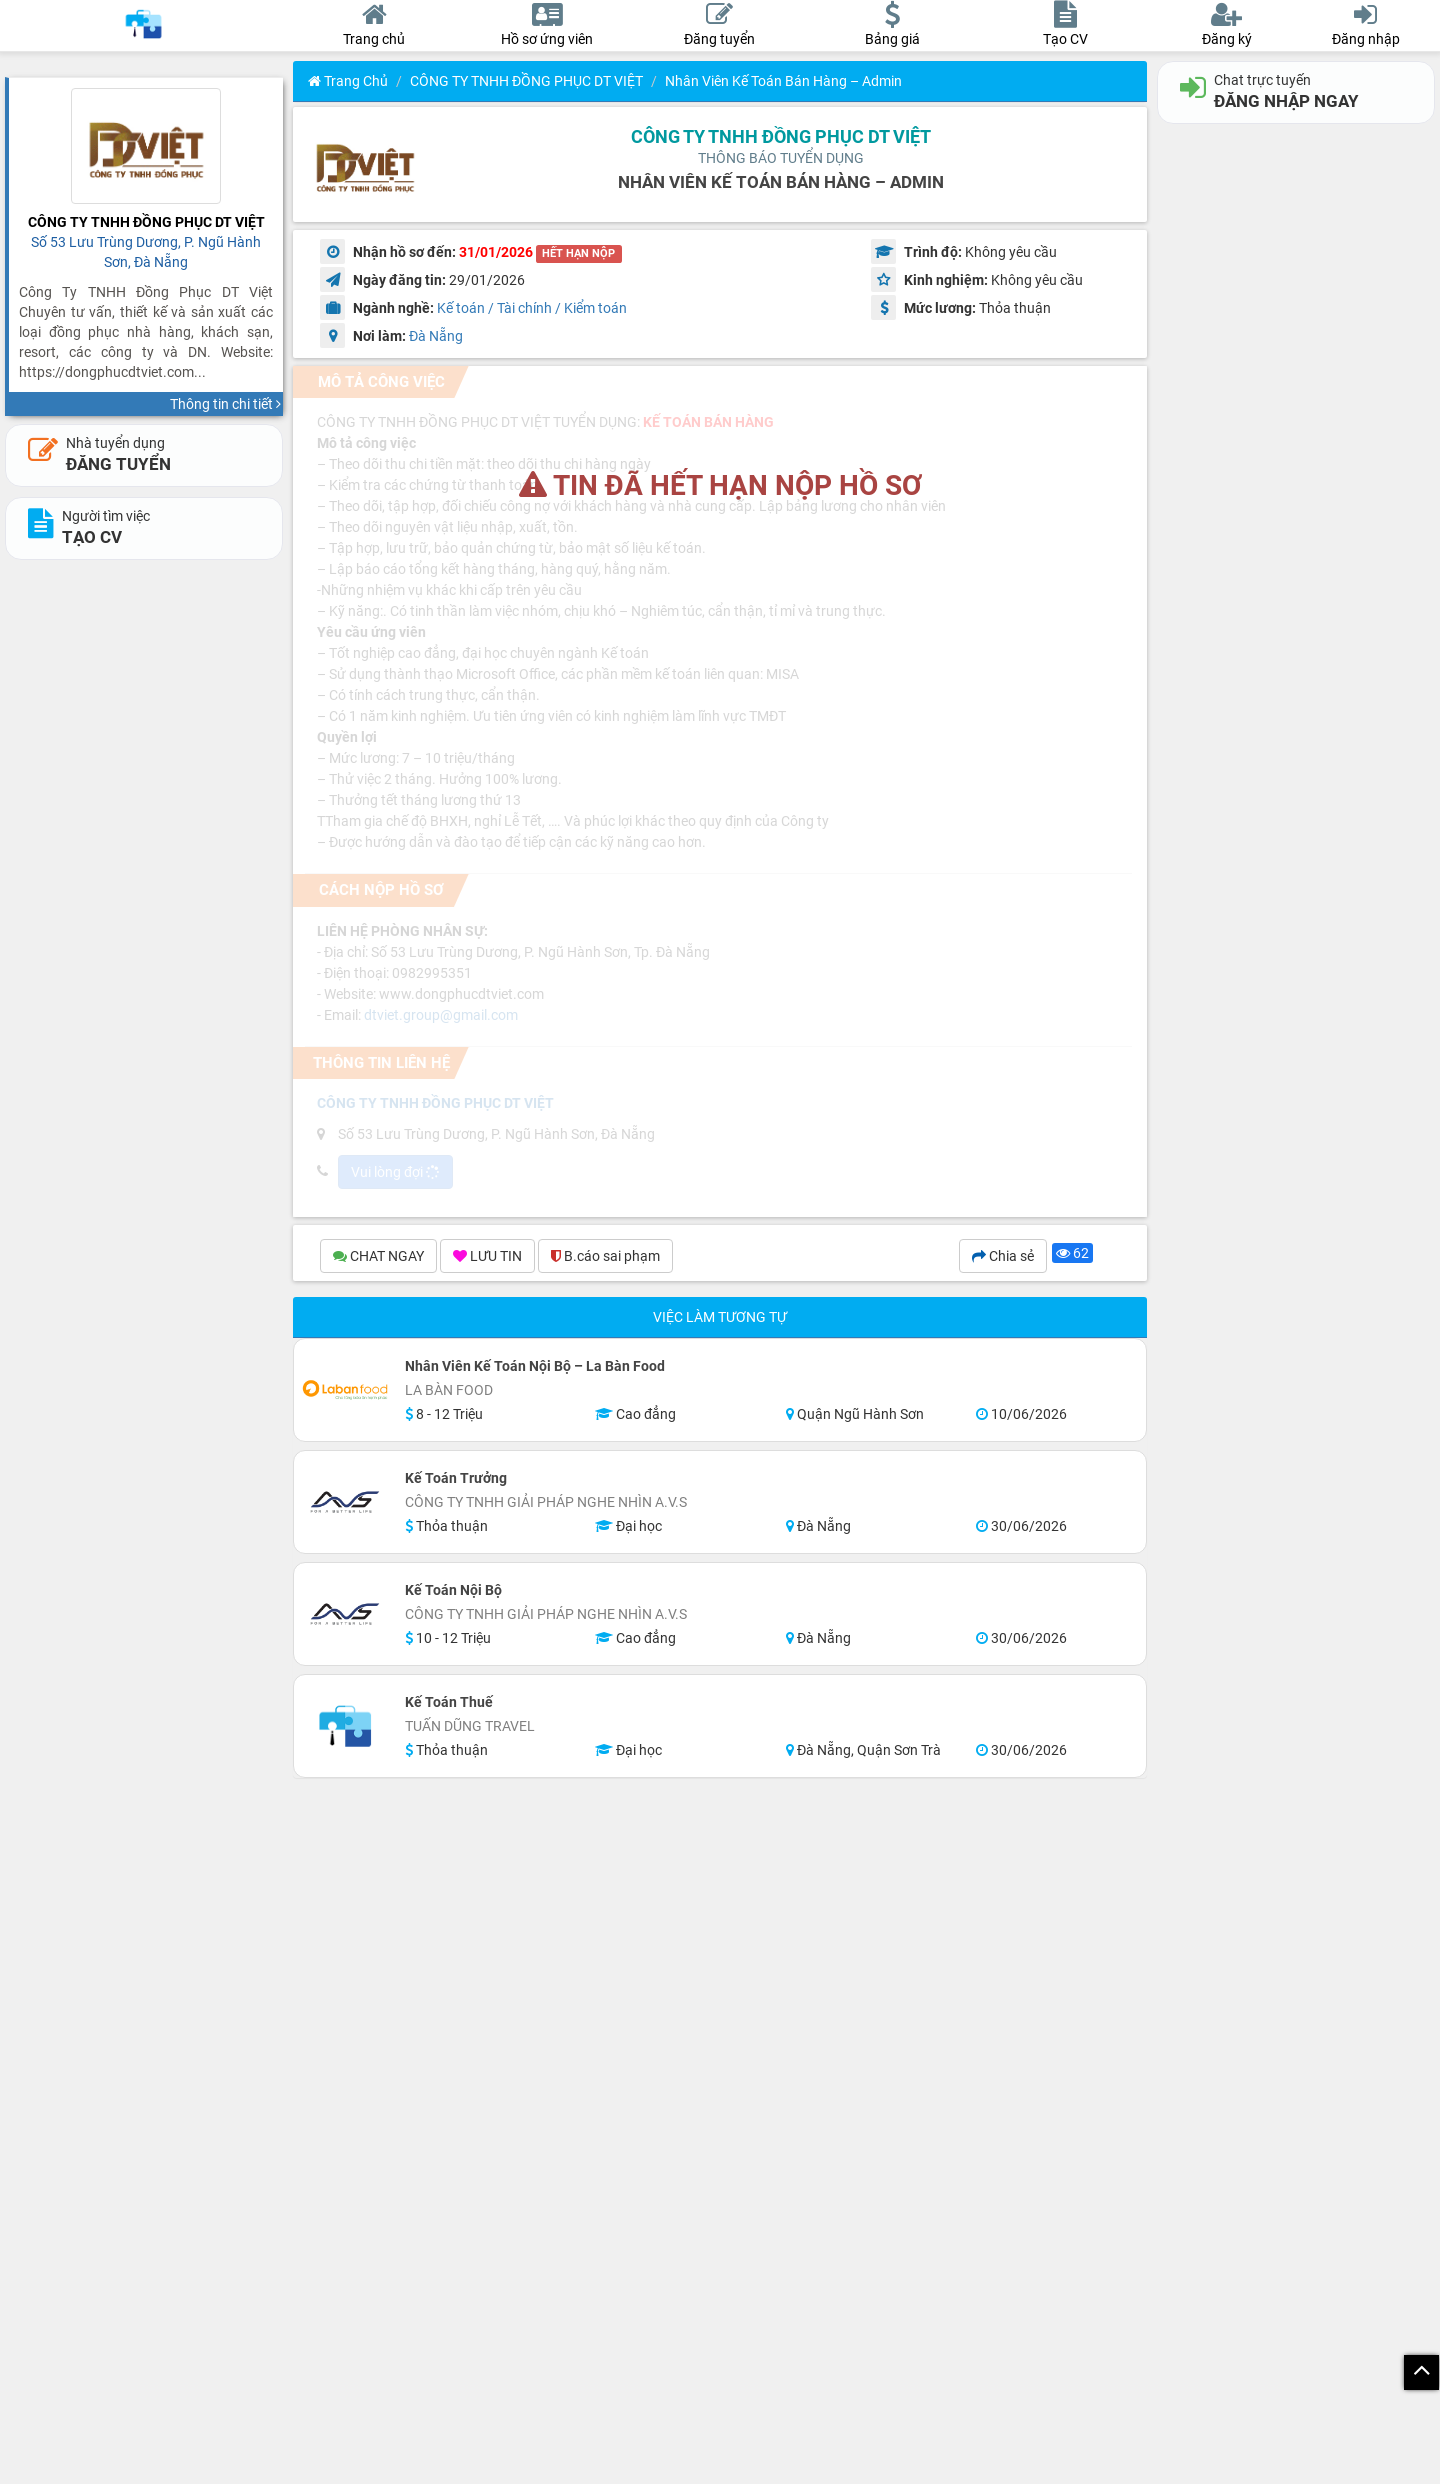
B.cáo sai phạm (605, 1256)
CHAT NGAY (378, 1256)
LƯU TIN (487, 1256)
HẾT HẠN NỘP (578, 253)
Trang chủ (348, 81)
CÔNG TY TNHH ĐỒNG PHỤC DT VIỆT (526, 81)
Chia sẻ (1003, 1256)
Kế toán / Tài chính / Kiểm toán (532, 308)
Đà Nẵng (436, 336)
